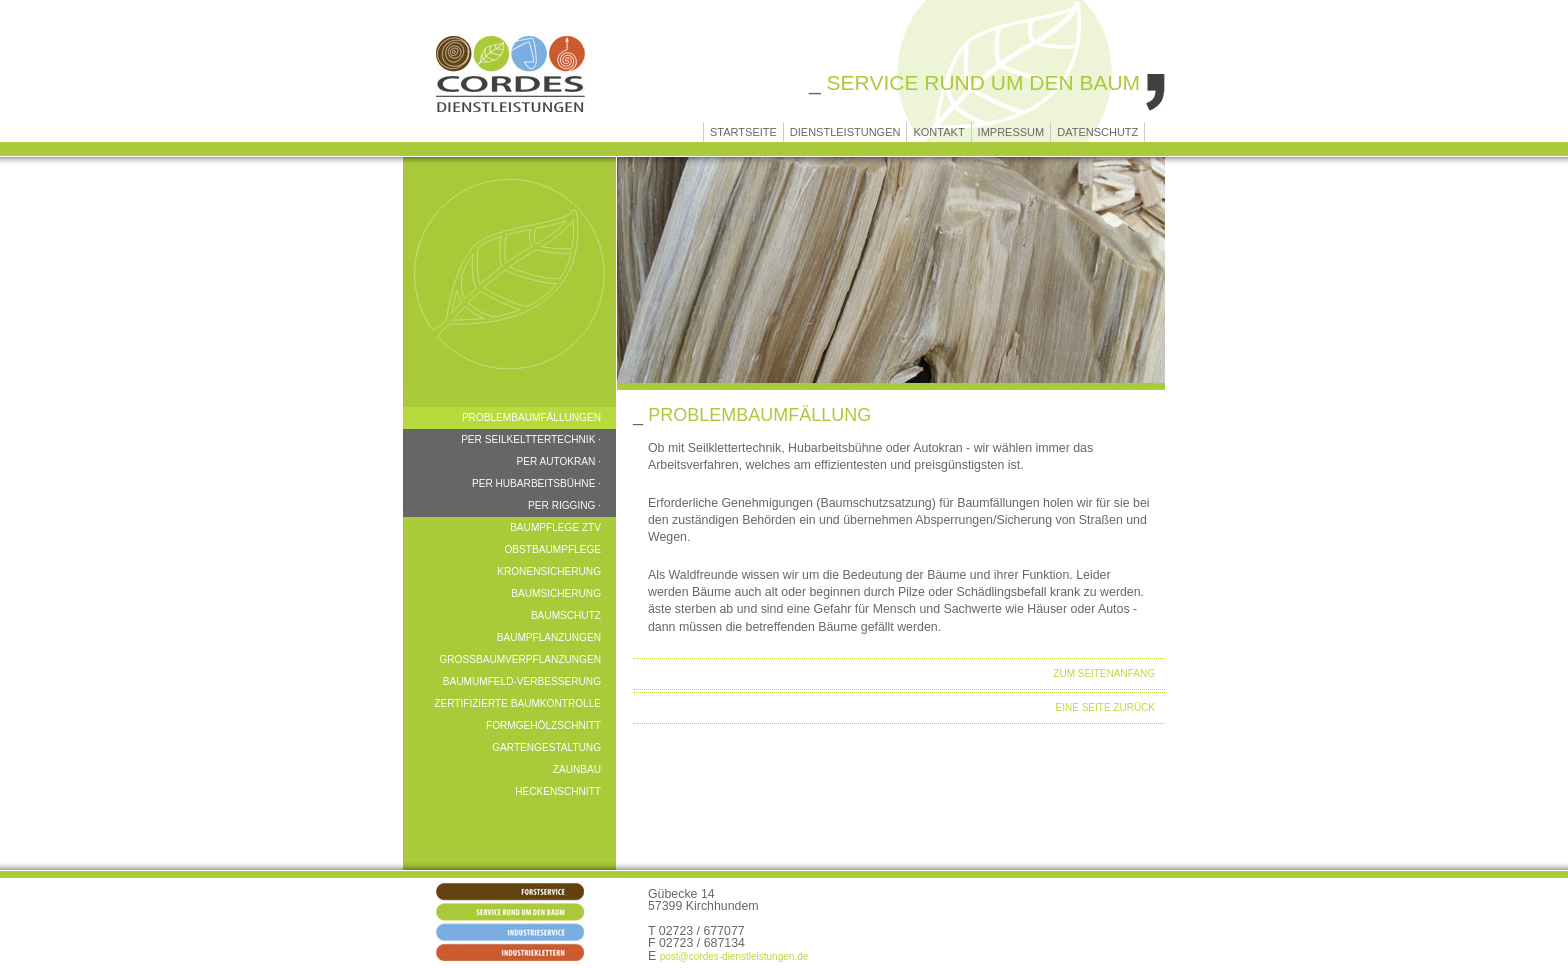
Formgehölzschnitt (543, 725)
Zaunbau (577, 769)
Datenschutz (1097, 132)
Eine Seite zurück (1105, 707)
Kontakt (938, 132)
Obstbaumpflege (553, 549)
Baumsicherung (556, 593)
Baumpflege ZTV (555, 527)
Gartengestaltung (546, 747)
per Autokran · (558, 461)
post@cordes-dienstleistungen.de (734, 956)
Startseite (743, 132)
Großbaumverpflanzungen (520, 659)
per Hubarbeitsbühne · (536, 483)
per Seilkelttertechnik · (531, 439)
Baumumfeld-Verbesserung (522, 681)
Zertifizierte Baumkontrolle (517, 703)
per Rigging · (564, 505)
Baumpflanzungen (549, 637)
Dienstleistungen (845, 132)
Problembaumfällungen (531, 417)
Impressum (1011, 132)
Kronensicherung (549, 571)
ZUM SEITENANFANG (1104, 673)
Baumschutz (566, 615)
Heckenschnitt (558, 791)
